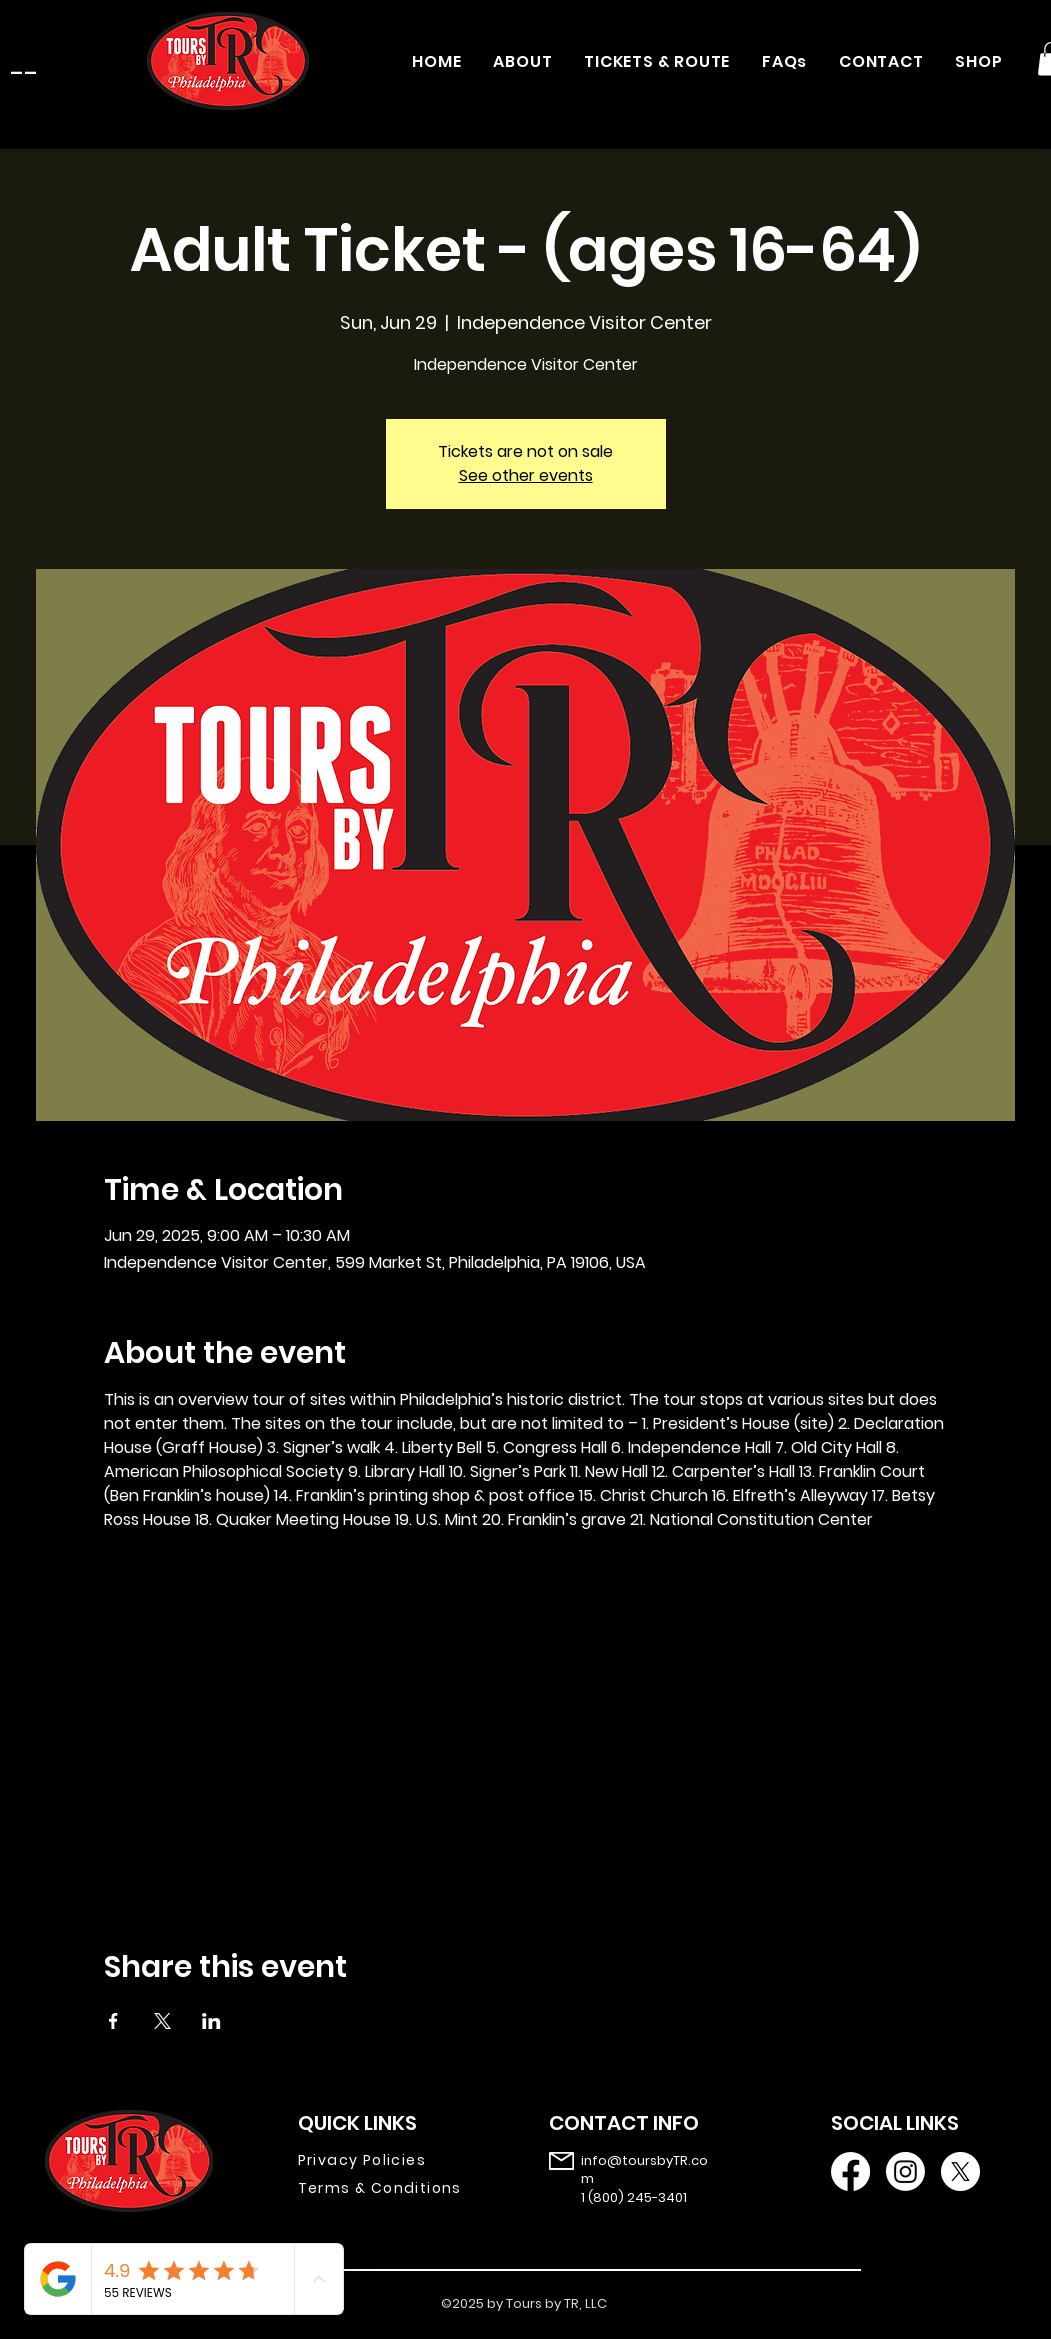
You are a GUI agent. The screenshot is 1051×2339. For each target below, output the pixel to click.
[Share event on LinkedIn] (211, 2021)
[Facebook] (850, 2171)
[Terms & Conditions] (394, 2189)
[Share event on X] (162, 2021)
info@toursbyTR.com (644, 2169)
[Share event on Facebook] (113, 2021)
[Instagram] (905, 2171)
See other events (526, 475)
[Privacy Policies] (394, 2161)
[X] (960, 2171)
